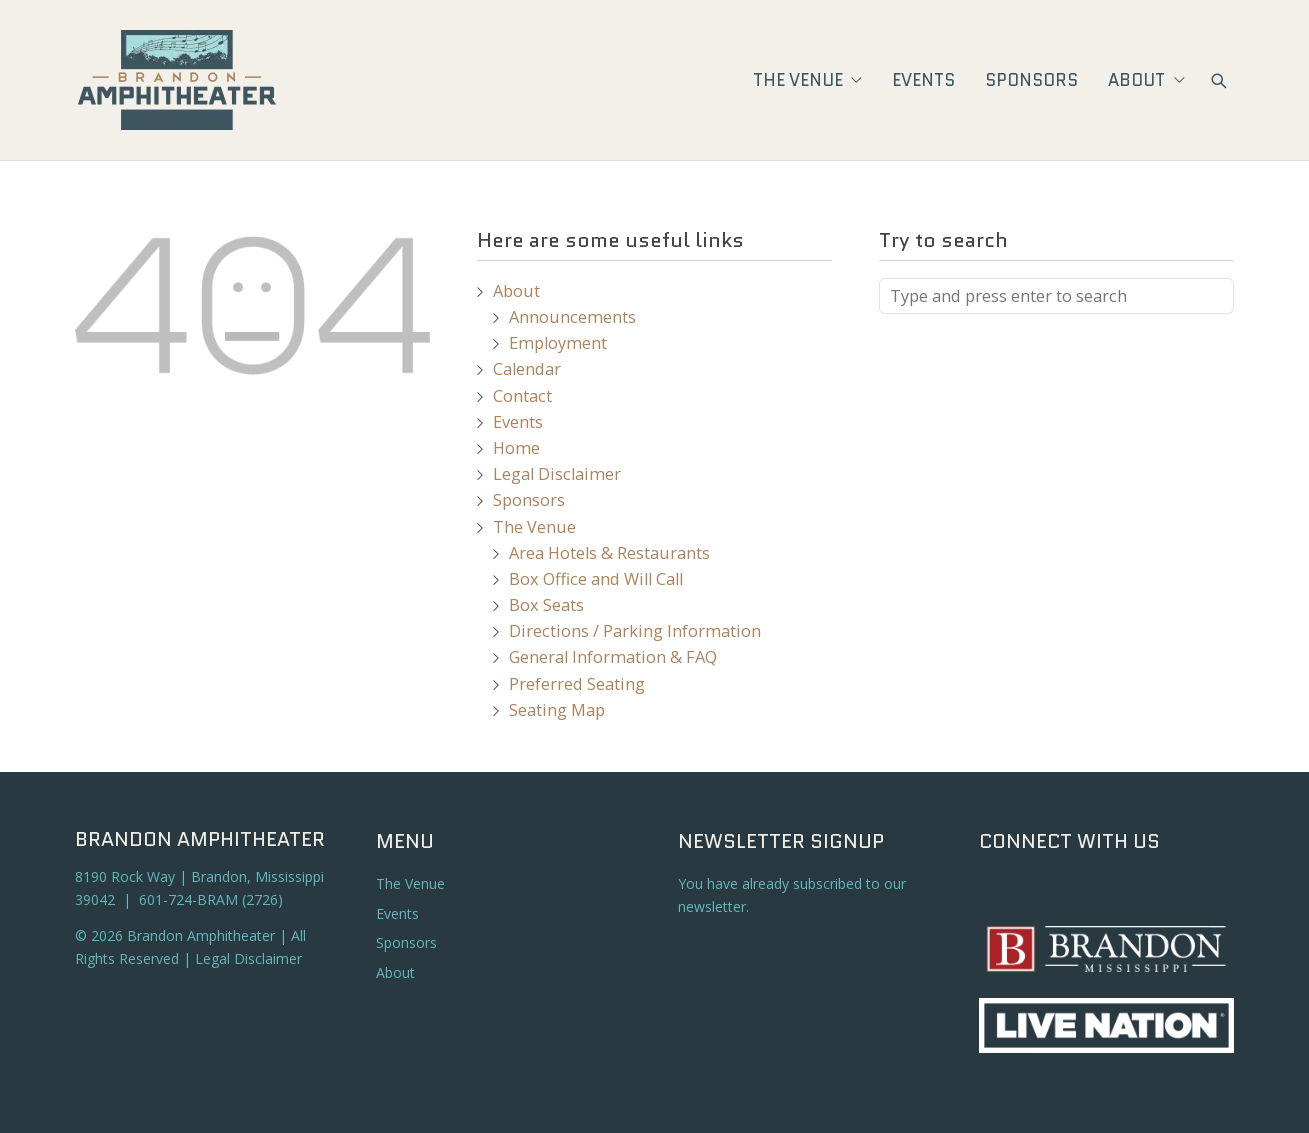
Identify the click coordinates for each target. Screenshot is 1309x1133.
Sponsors (1031, 80)
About (1146, 80)
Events (923, 80)
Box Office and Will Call (596, 579)
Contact (522, 396)
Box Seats (546, 605)
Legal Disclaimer (557, 474)
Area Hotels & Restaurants (609, 553)
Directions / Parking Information (635, 631)
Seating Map (557, 710)
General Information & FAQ (613, 657)
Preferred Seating (577, 684)
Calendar (527, 369)
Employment (558, 343)
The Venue (807, 80)
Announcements (572, 317)
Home (516, 448)
